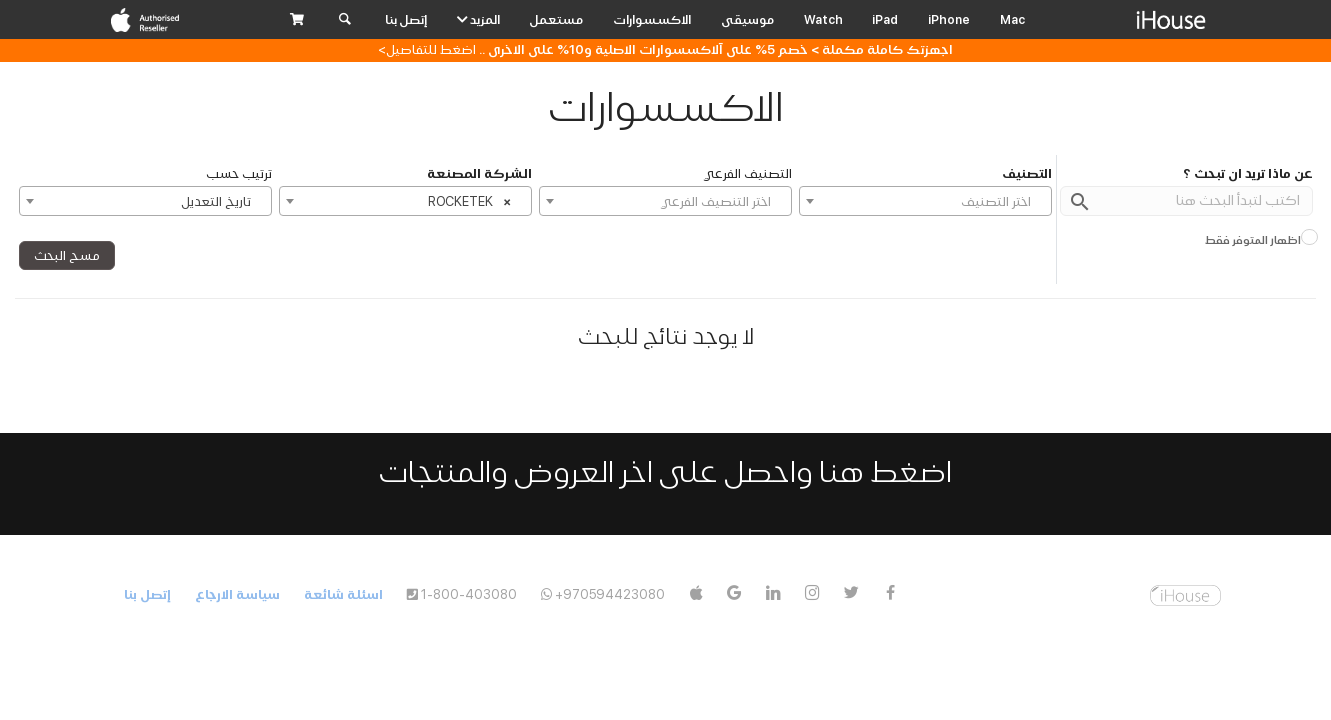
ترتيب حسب (239, 173)
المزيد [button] (478, 19)
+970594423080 (610, 594)
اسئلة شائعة (343, 594)
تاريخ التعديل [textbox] (216, 201)
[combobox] (925, 201)
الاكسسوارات (652, 19)
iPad (885, 19)
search (1080, 202)
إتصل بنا (406, 19)
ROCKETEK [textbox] (469, 198)
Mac (1012, 19)
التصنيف (1027, 173)
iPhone (949, 19)
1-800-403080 (469, 594)
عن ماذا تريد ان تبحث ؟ (1248, 173)
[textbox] (925, 202)
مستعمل (556, 19)
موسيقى (747, 19)
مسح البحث (67, 255)
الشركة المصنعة (479, 173)
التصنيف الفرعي (747, 173)
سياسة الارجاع (237, 594)
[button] (297, 20)
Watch (823, 19)
